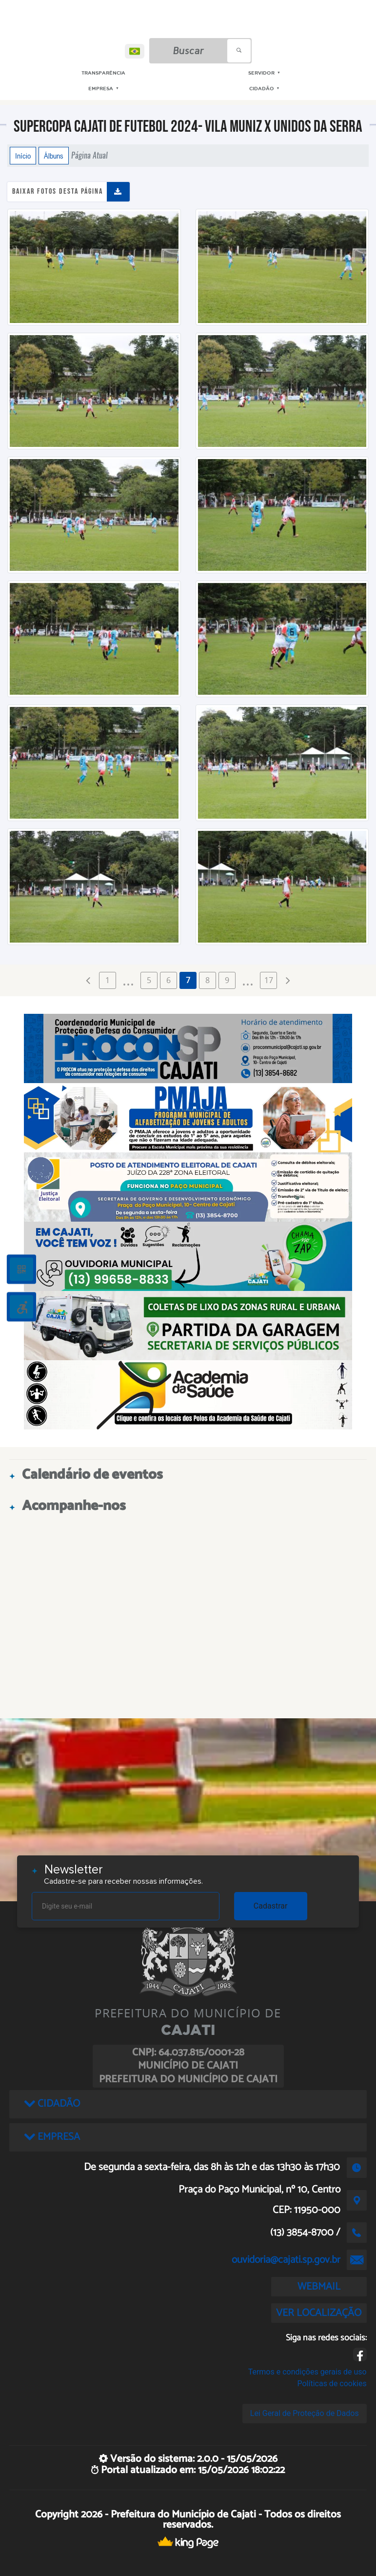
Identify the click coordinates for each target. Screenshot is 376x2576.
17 (268, 980)
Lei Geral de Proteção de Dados (304, 2413)
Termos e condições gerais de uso (307, 2371)
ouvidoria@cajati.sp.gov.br (286, 2260)
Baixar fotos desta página (57, 191)
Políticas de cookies (331, 2383)
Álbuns (53, 156)
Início (23, 156)
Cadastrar (271, 1906)
